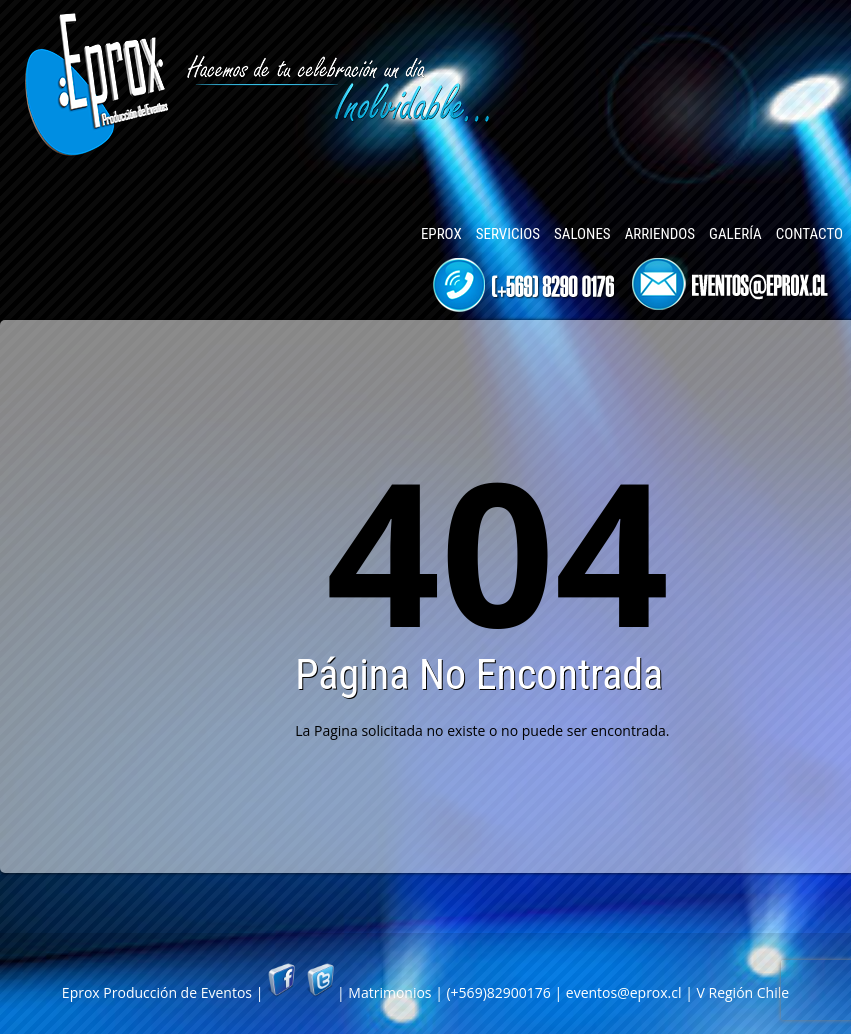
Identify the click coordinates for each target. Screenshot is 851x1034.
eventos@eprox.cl (624, 992)
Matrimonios (389, 992)
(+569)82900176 (498, 992)
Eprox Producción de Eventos (157, 992)
